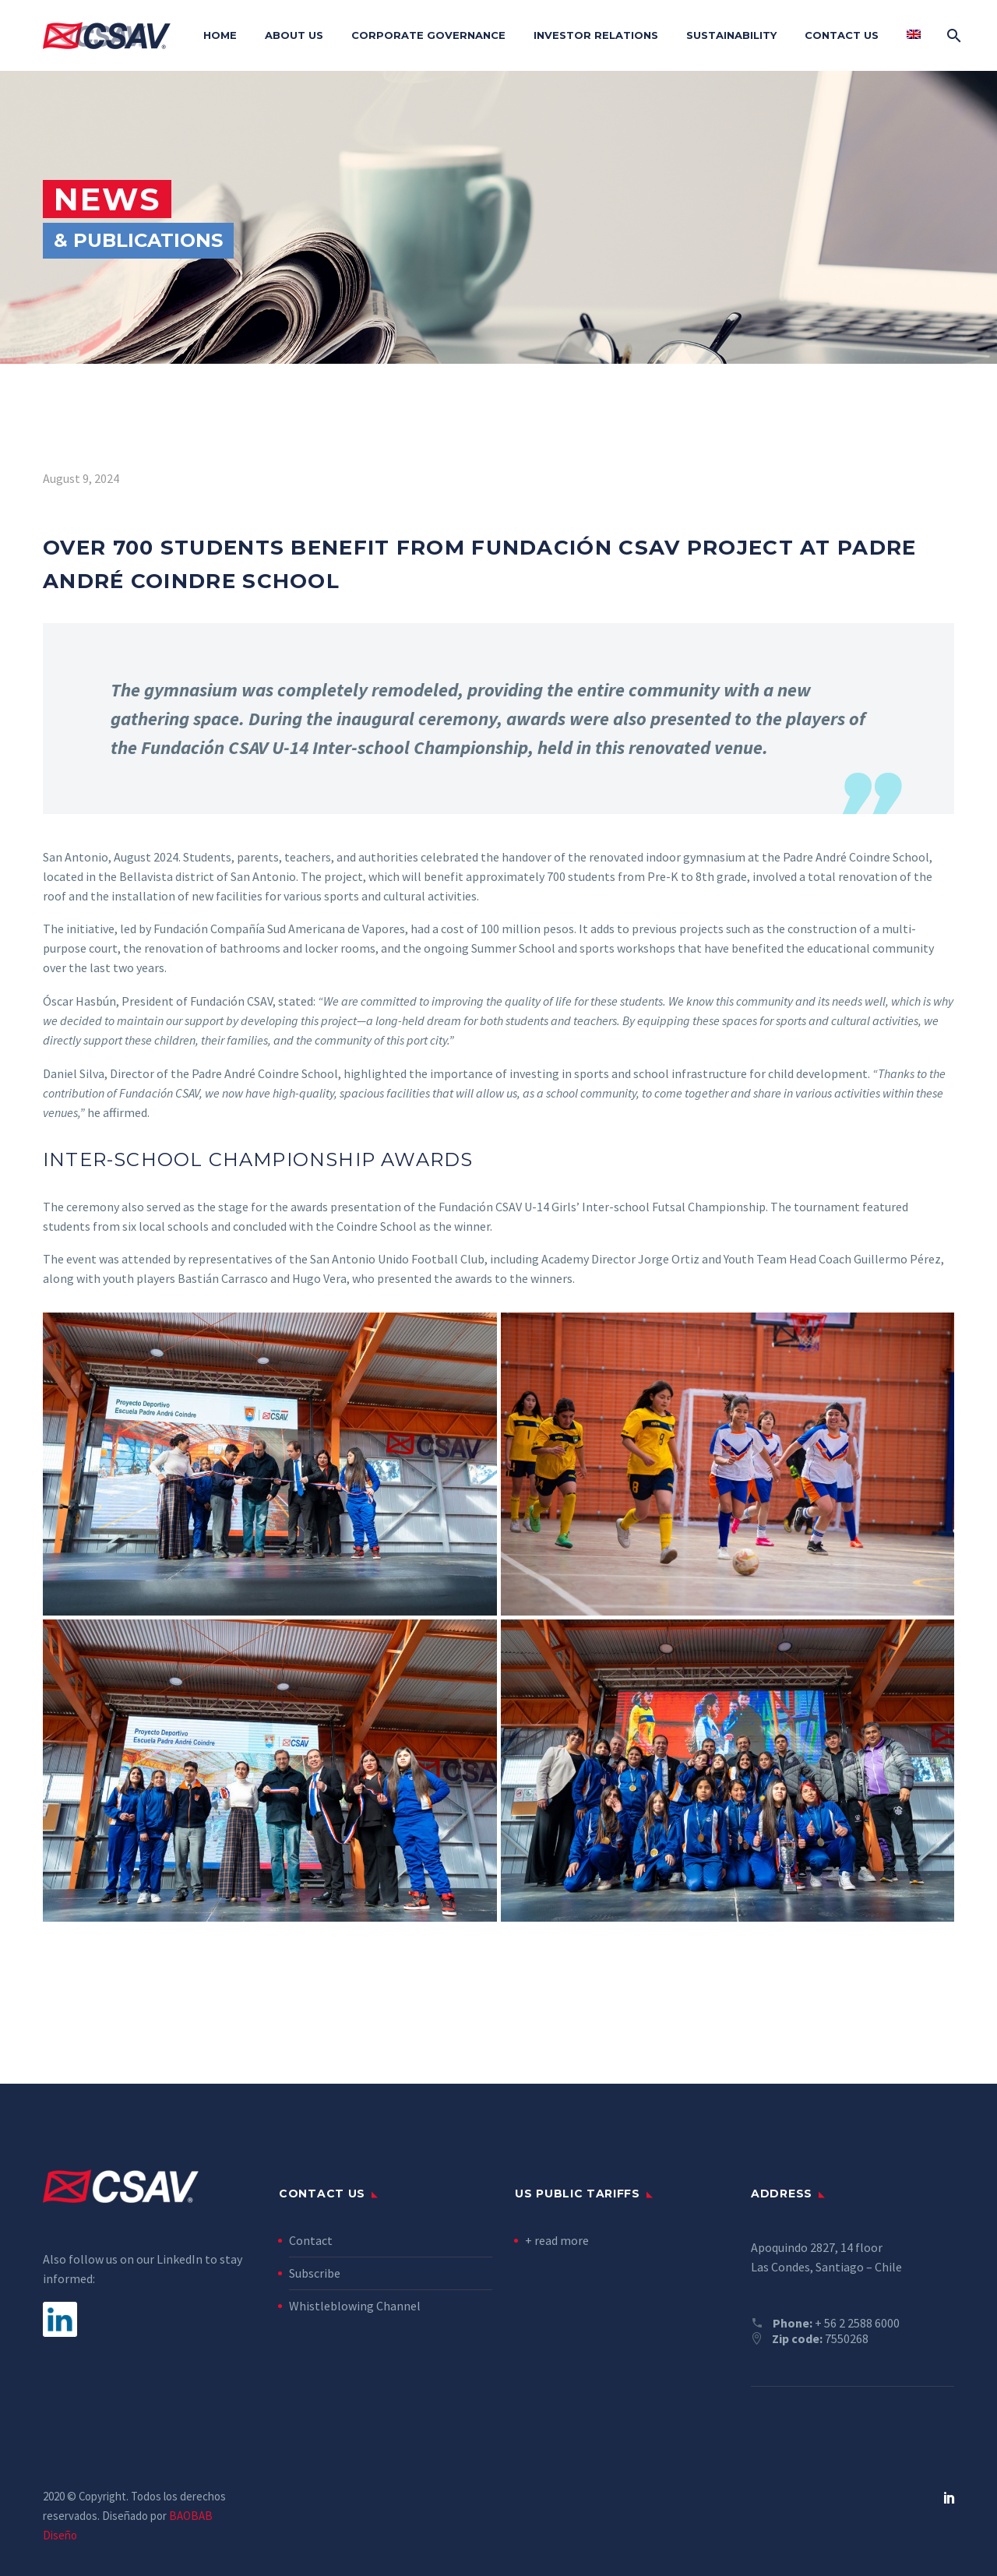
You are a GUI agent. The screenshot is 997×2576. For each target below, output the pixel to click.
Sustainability (731, 35)
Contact (311, 2240)
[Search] (952, 35)
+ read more (557, 2240)
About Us (294, 35)
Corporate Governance (428, 35)
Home (220, 35)
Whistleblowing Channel (355, 2305)
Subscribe (314, 2273)
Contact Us (842, 35)
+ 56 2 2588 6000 (857, 2323)
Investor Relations (596, 35)
